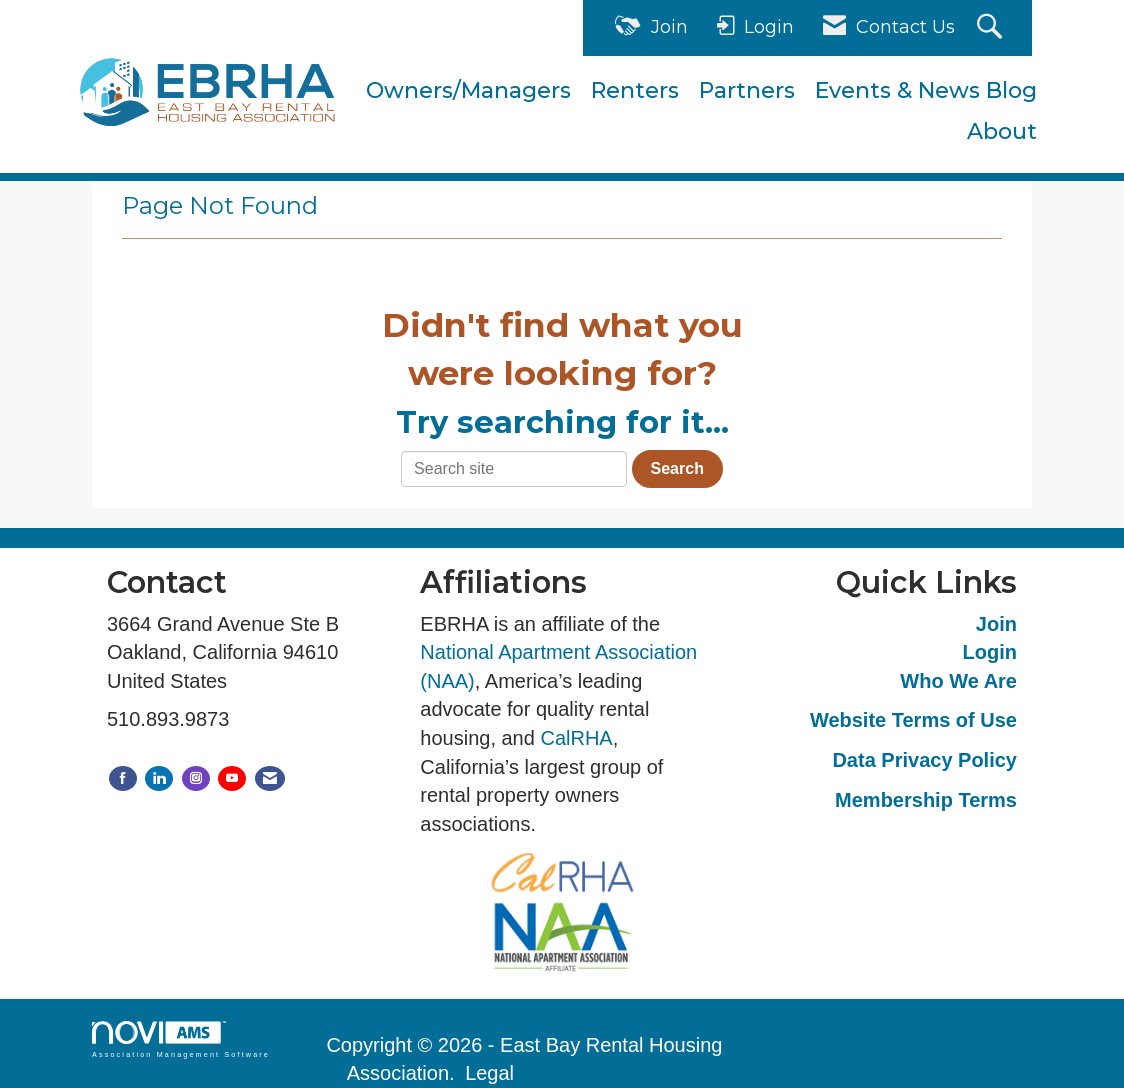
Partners (747, 90)
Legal (489, 1073)
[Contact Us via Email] (270, 778)
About (1002, 131)
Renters (635, 90)
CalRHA (576, 738)
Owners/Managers (468, 90)
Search (677, 468)
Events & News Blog (926, 90)
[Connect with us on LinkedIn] (159, 778)
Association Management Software (181, 1039)
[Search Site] (992, 28)
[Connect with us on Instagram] (196, 778)
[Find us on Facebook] (123, 778)
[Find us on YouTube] (232, 778)
